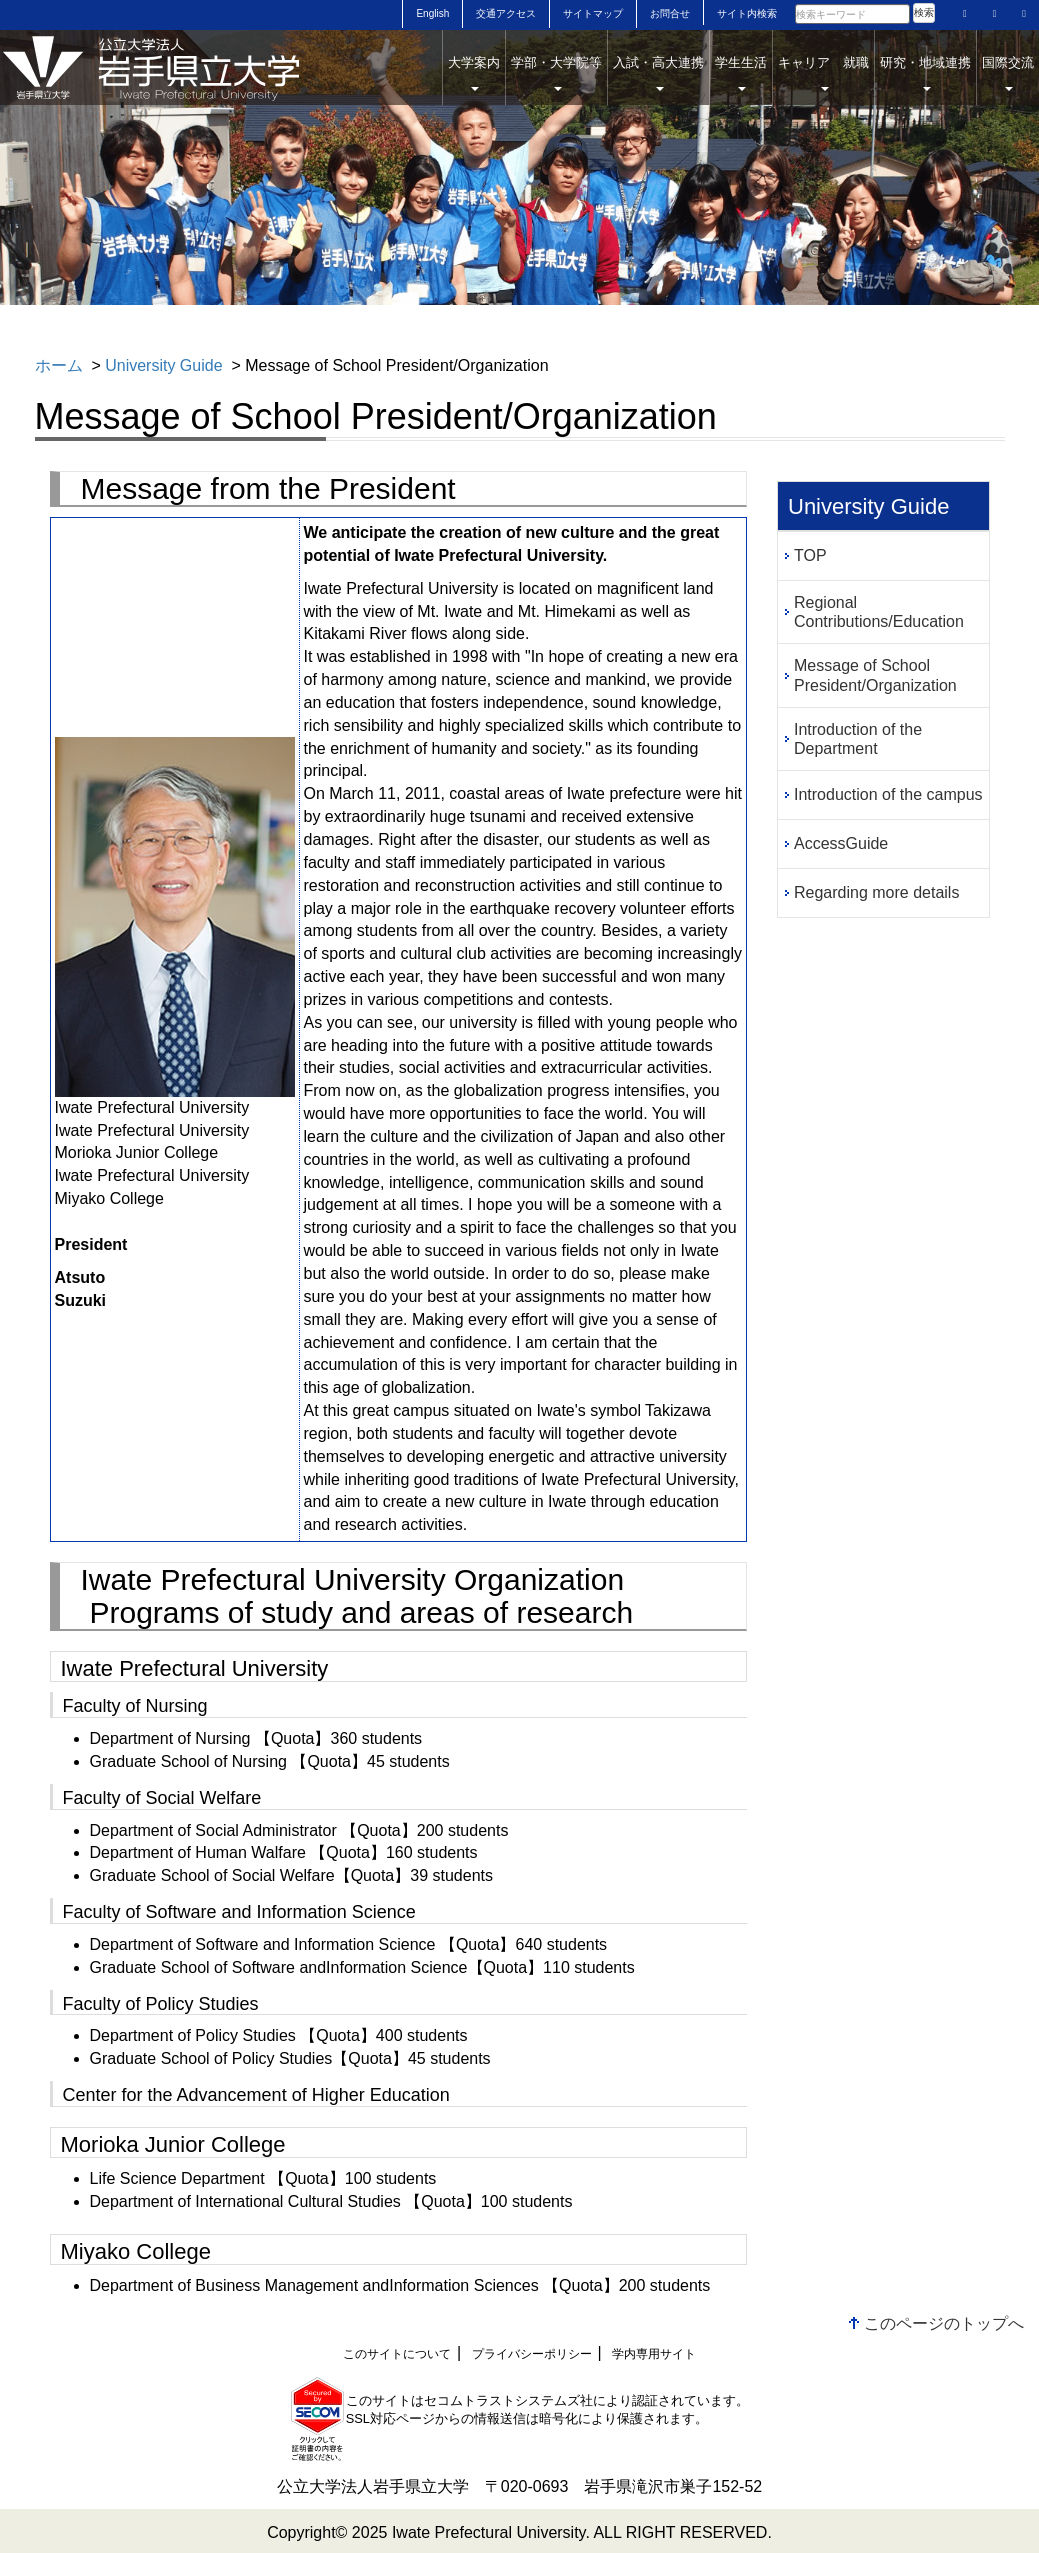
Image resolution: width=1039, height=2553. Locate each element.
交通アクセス (506, 13)
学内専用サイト (654, 2354)
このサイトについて (397, 2354)
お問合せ (670, 13)
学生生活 (741, 73)
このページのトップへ (944, 2323)
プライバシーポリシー (532, 2354)
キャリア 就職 (823, 73)
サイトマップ (593, 13)
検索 (924, 12)
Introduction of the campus (888, 794)
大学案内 (474, 73)
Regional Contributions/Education (879, 612)
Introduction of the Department (858, 739)
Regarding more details (876, 892)
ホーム (59, 365)
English (432, 13)
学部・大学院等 (556, 73)
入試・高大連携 (658, 73)
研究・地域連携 (925, 73)
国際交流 (1008, 73)
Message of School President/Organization (875, 675)
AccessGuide (841, 843)
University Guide (163, 365)
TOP (810, 555)
